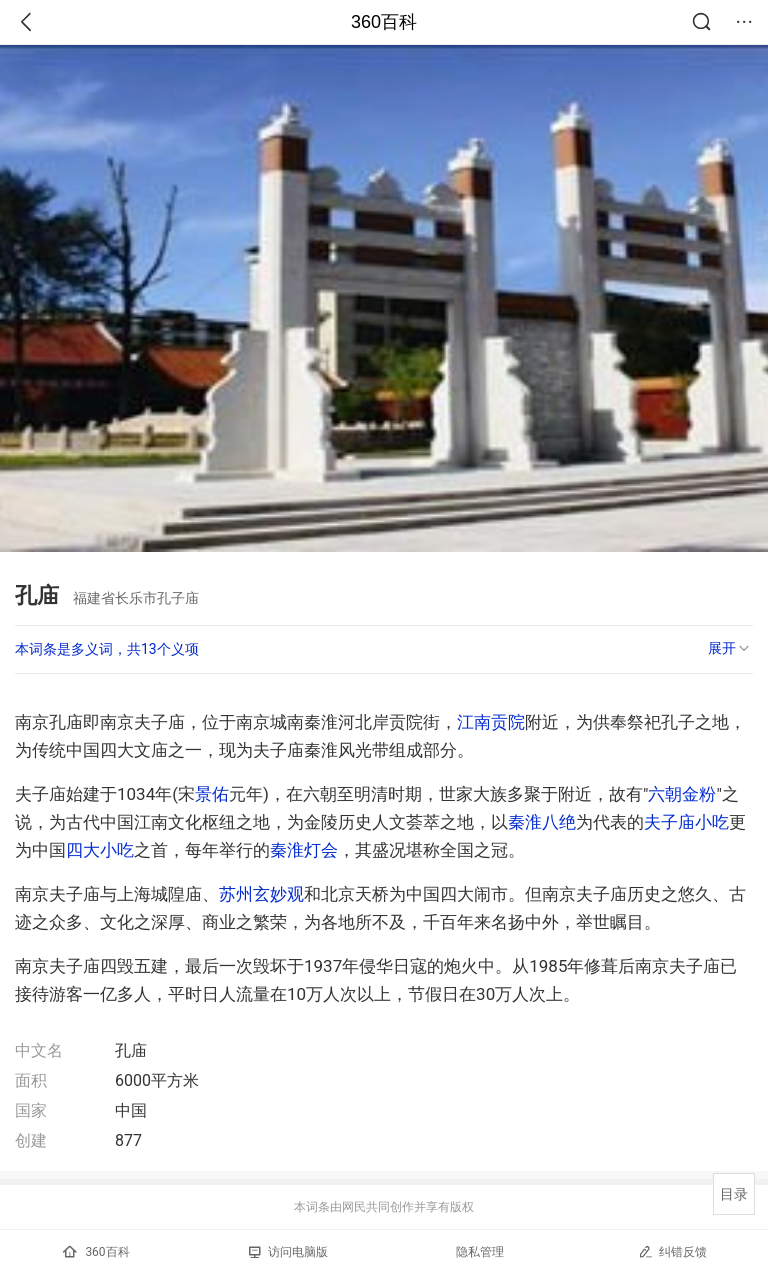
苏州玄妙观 (261, 894)
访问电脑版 (288, 1252)
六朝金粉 (682, 794)
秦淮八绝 (542, 822)
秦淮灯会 (304, 850)
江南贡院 (491, 722)
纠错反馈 (672, 1251)
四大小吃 (100, 850)
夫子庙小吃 (686, 822)
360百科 (384, 22)
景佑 (212, 794)
